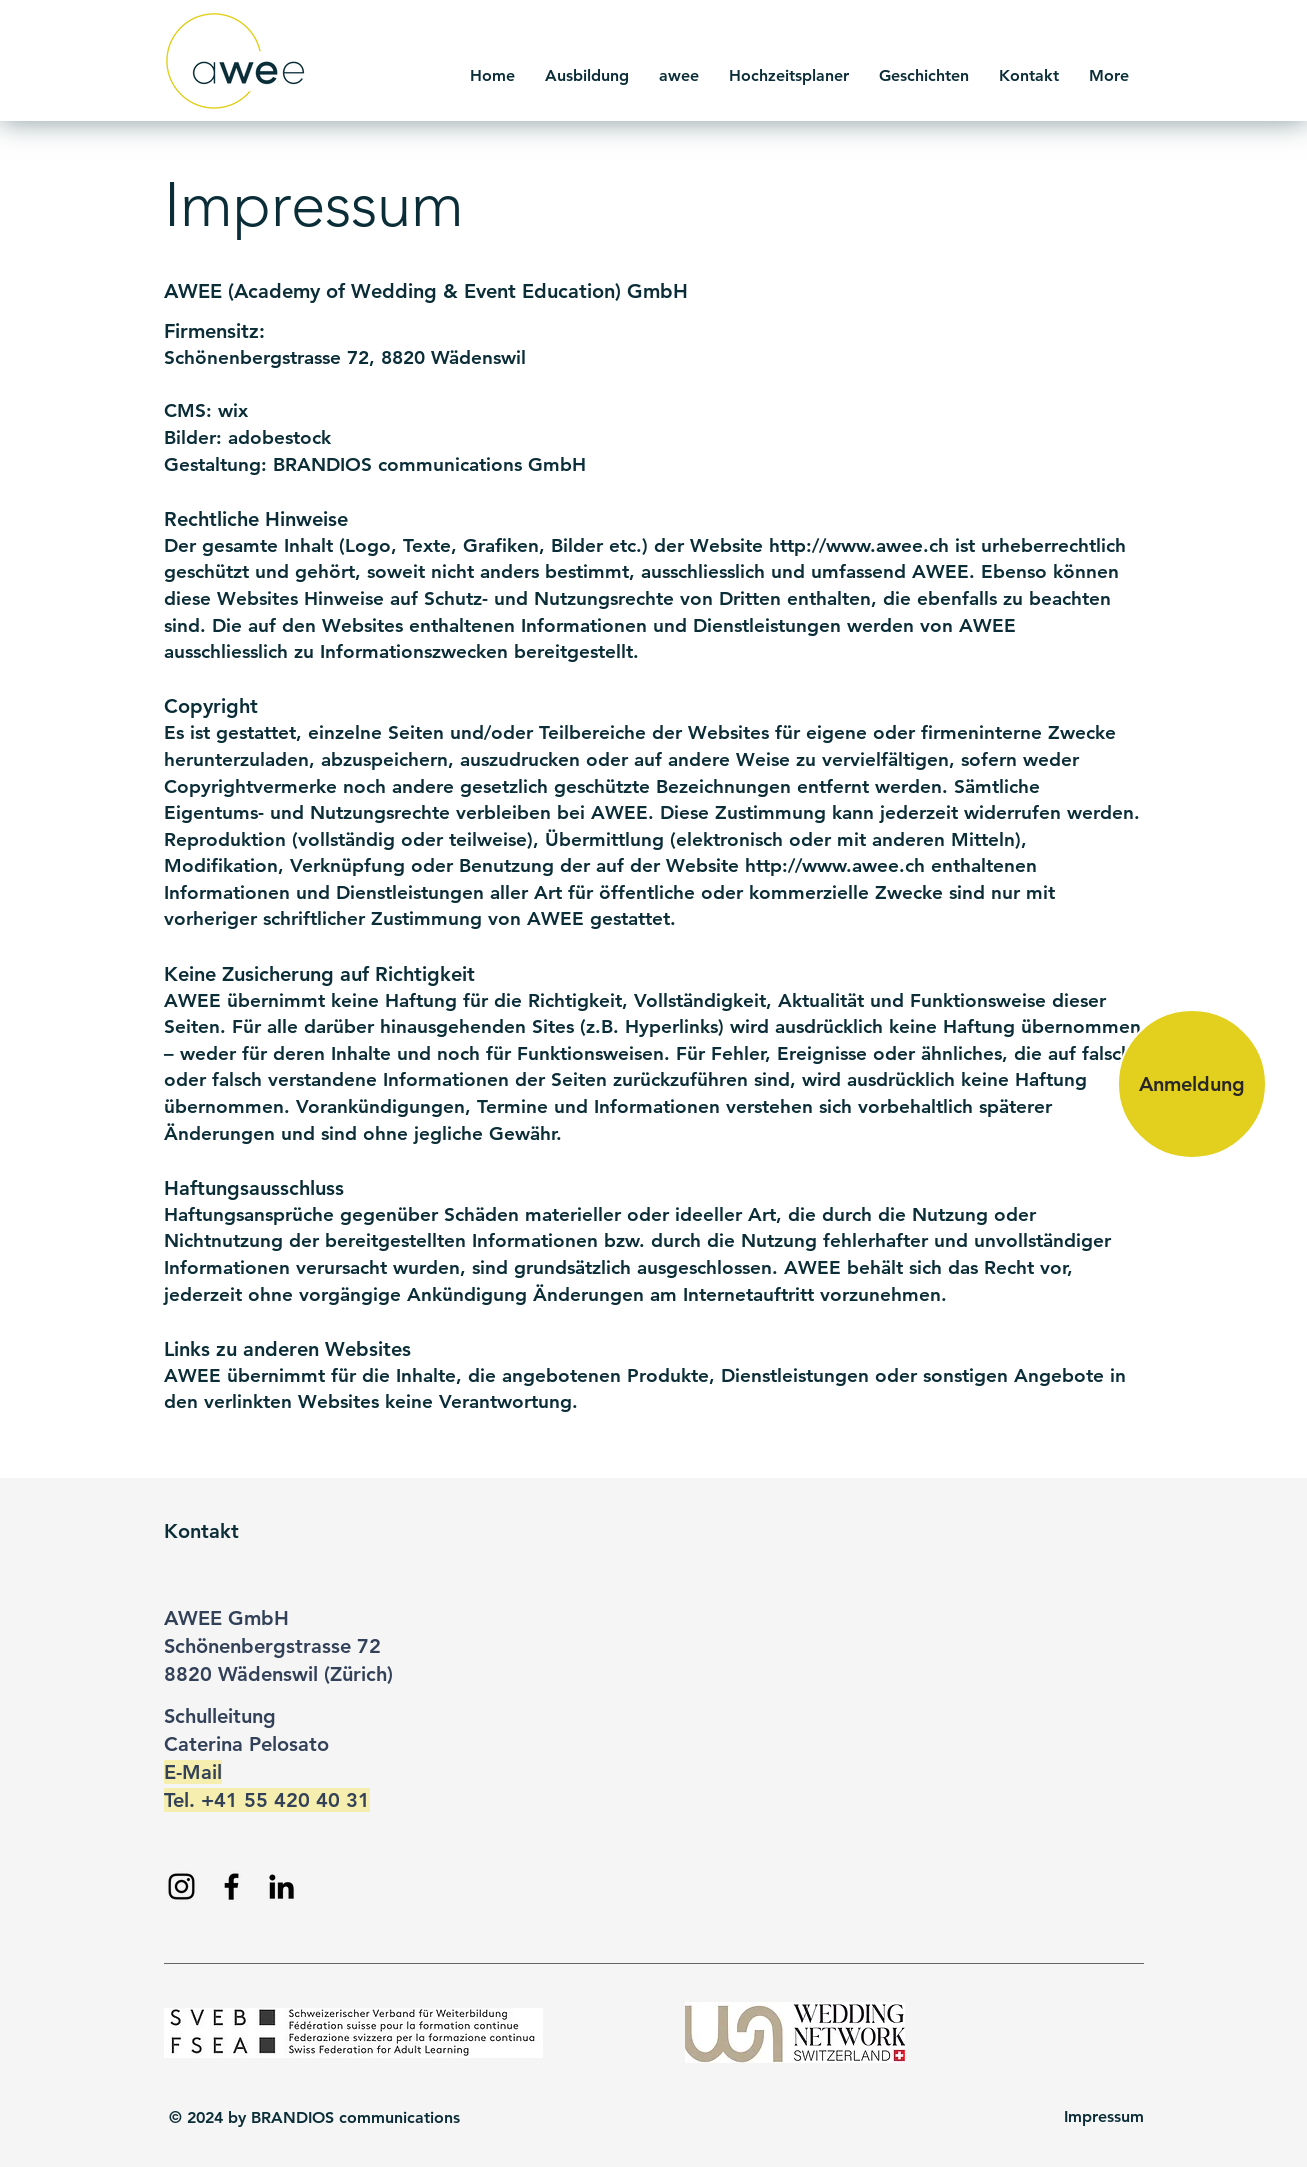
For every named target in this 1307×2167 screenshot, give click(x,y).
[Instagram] (181, 1886)
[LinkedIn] (281, 1886)
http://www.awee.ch (859, 545)
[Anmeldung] (1192, 1084)
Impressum (1104, 2116)
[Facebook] (231, 1886)
